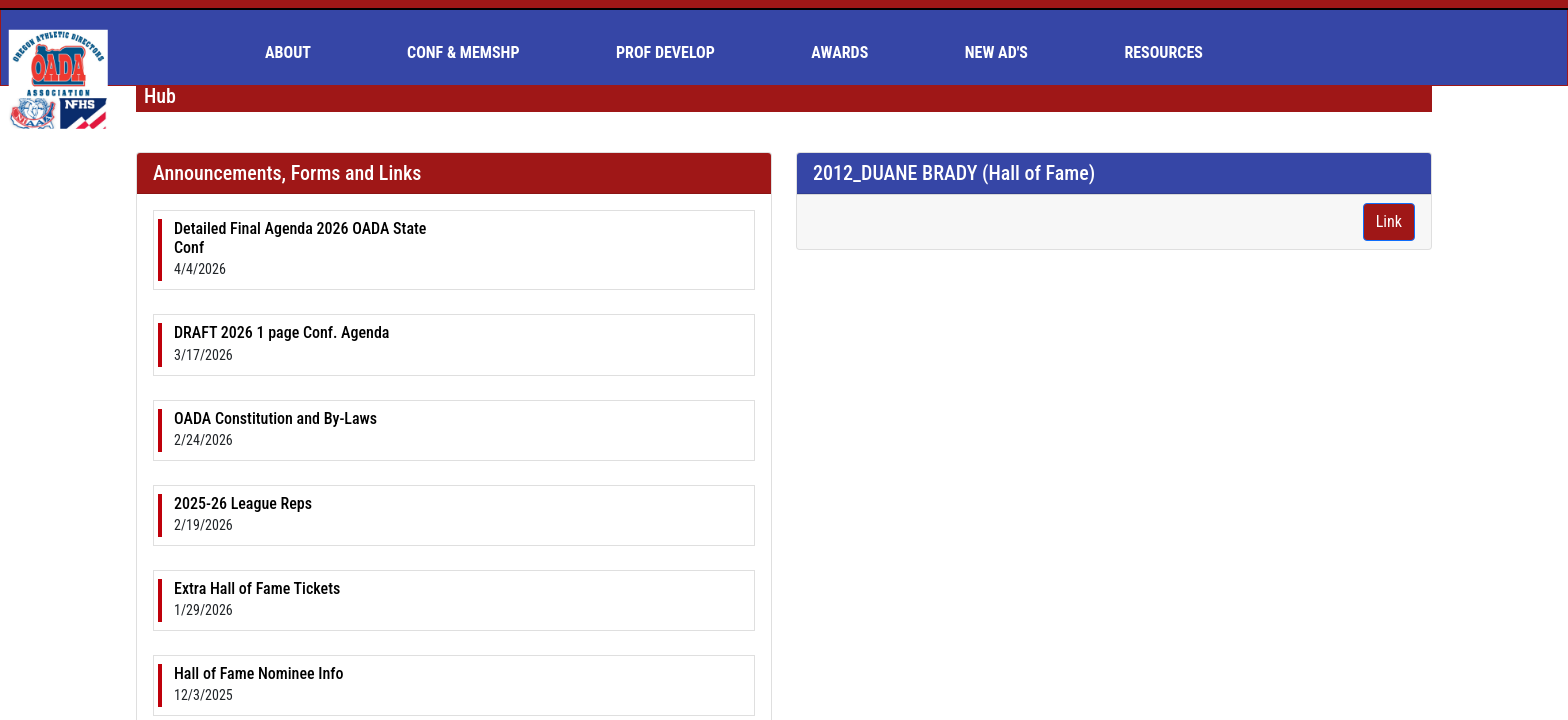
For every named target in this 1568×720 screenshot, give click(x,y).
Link (1389, 221)
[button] (296, 53)
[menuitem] (296, 53)
